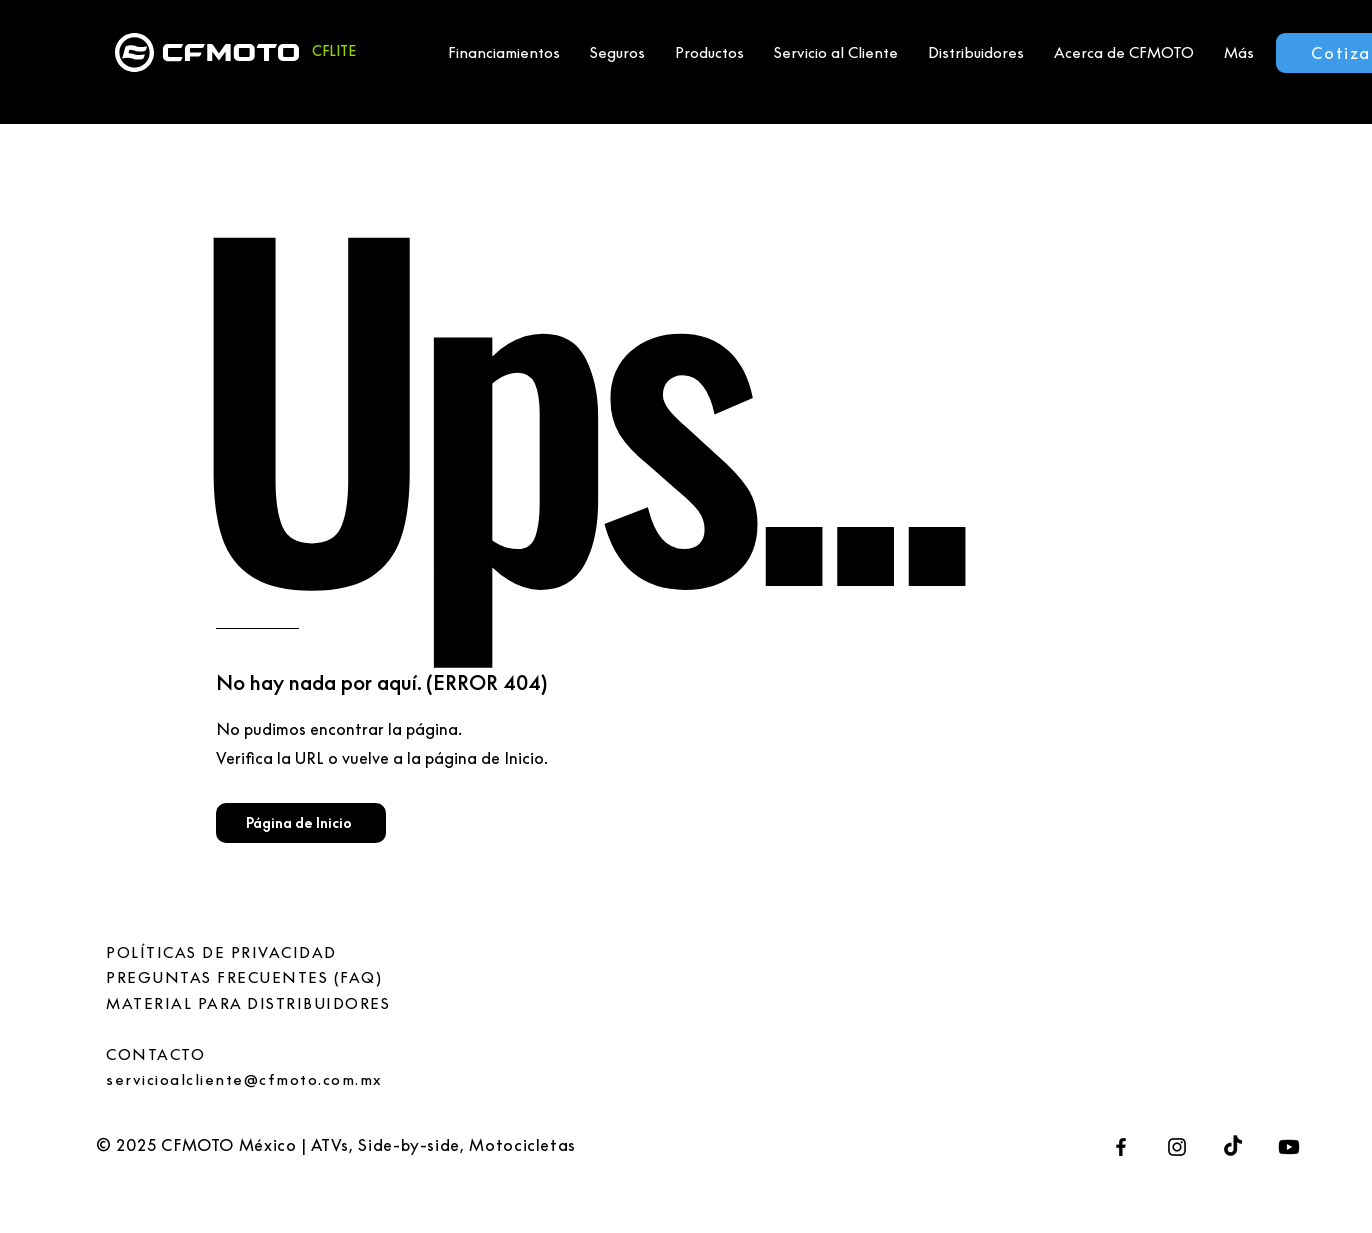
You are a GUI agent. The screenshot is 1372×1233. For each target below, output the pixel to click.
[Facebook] (1121, 1147)
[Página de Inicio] (301, 823)
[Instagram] (1177, 1147)
